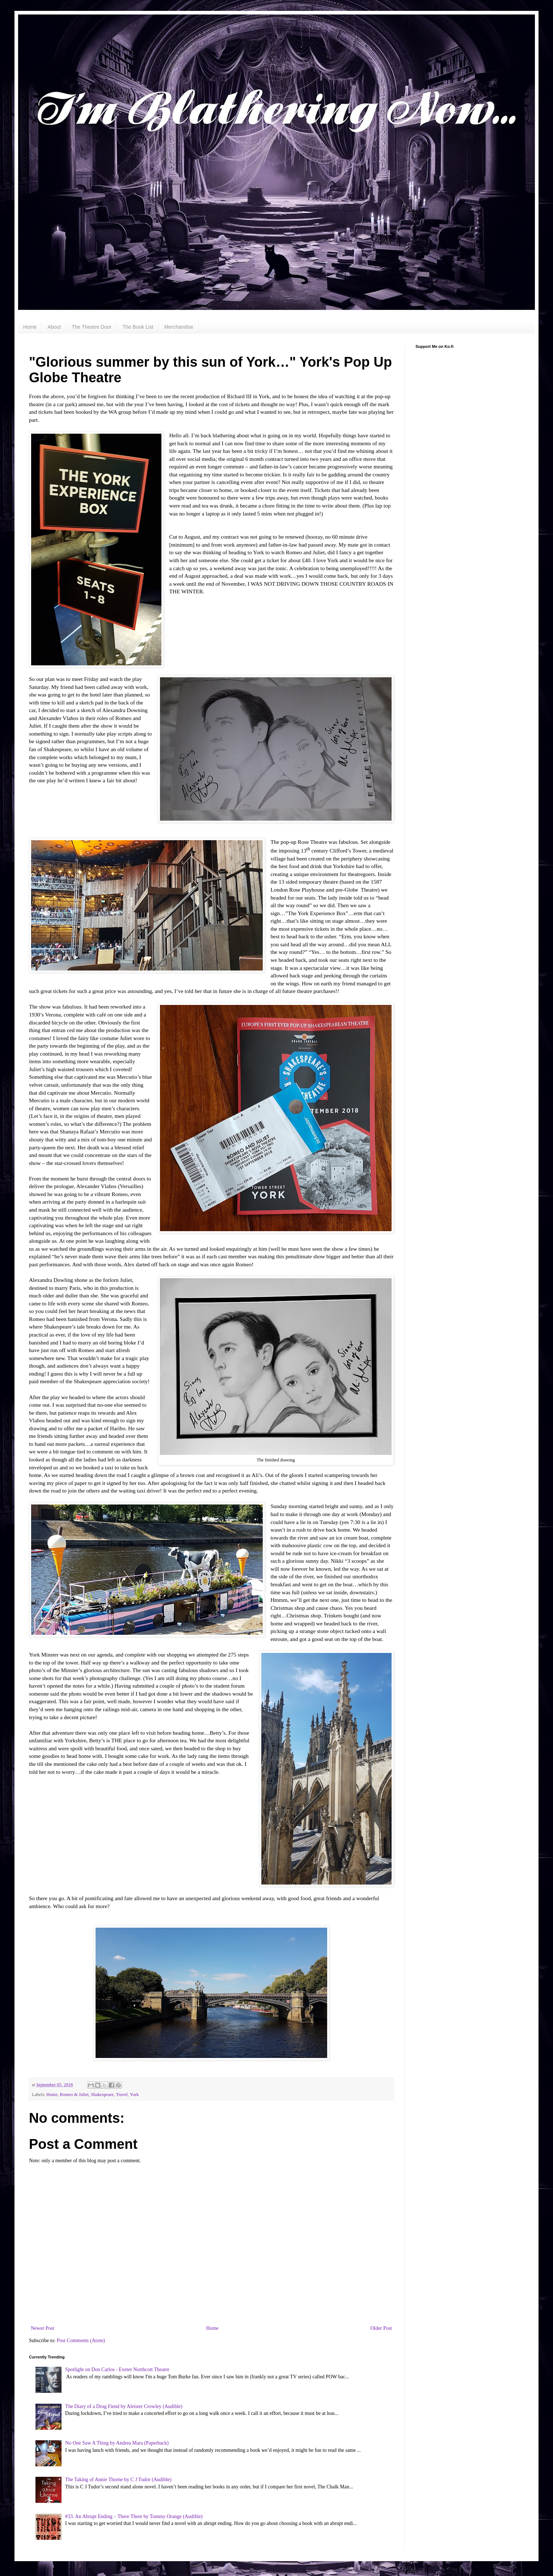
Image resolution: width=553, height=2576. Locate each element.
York (134, 2094)
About (54, 327)
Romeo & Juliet (74, 2094)
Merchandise (178, 327)
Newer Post (42, 2328)
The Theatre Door (91, 327)
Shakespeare (102, 2094)
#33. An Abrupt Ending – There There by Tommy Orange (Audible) (134, 2516)
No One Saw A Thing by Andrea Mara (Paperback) (117, 2443)
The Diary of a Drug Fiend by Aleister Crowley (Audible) (123, 2406)
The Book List (137, 327)
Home (30, 327)
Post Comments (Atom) (81, 2340)
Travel (121, 2094)
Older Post (381, 2328)
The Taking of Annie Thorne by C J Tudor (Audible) (118, 2479)
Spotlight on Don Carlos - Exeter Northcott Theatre (117, 2369)
